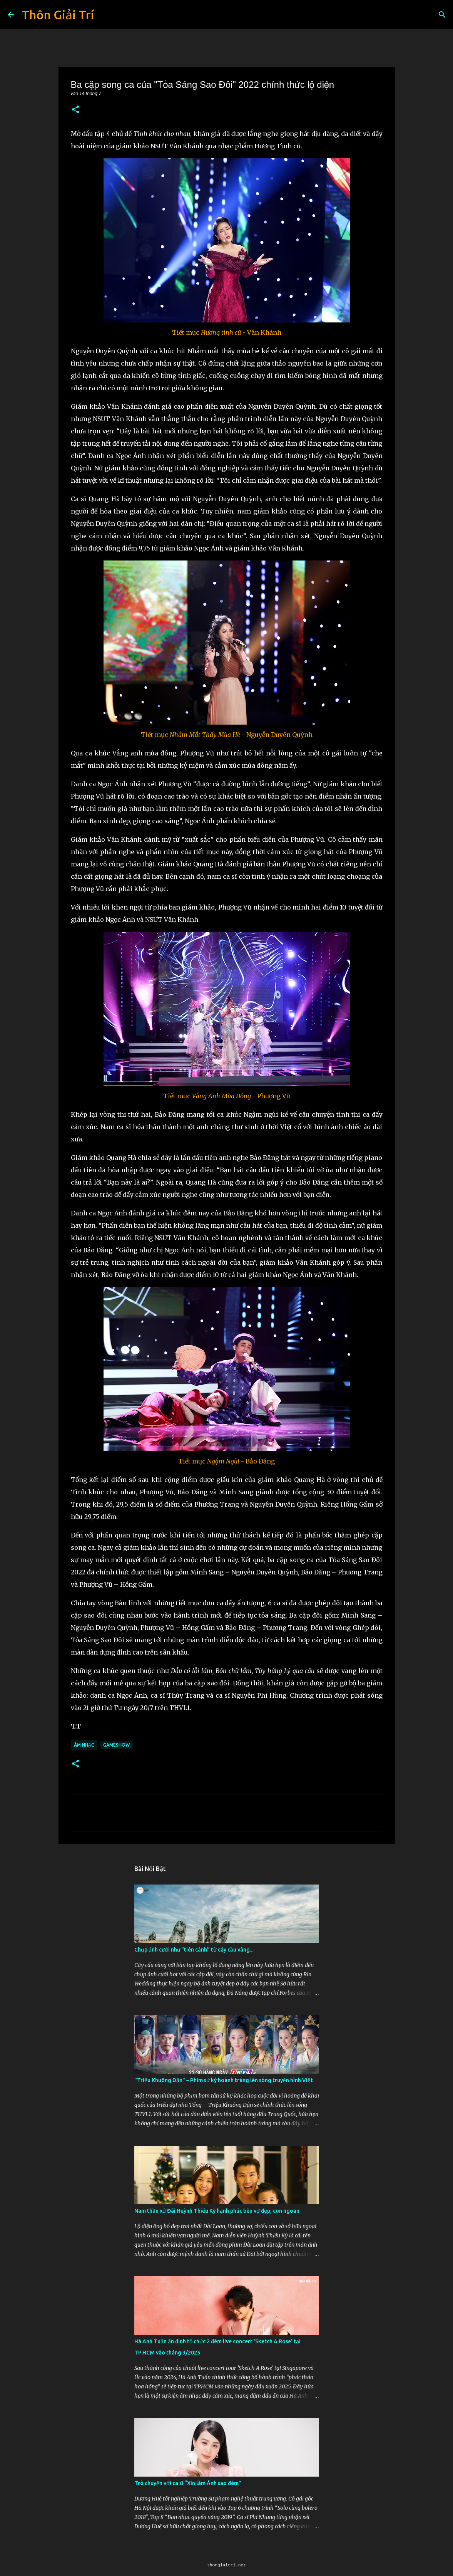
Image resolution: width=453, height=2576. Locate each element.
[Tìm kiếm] (442, 14)
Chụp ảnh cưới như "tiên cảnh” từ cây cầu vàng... (193, 1950)
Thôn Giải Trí (58, 15)
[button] (75, 110)
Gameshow (116, 1744)
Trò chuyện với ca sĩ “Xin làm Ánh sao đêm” (187, 2483)
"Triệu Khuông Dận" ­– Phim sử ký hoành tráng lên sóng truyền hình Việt (223, 2080)
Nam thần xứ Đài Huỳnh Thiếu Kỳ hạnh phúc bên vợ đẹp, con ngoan (216, 2211)
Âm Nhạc (84, 1744)
